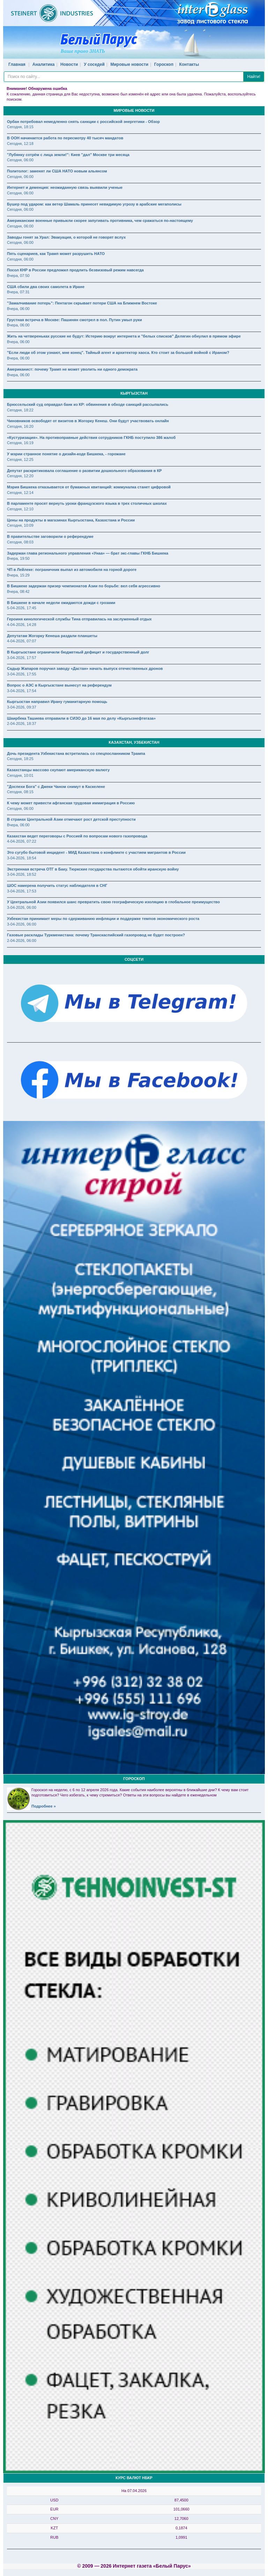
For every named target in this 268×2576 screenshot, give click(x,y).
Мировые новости (130, 64)
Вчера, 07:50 (18, 275)
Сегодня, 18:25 (20, 759)
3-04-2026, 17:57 (21, 658)
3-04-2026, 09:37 (21, 707)
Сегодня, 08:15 (20, 792)
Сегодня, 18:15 (20, 127)
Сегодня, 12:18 (20, 143)
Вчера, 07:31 (18, 292)
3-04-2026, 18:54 (21, 858)
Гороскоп (163, 64)
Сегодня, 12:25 (20, 459)
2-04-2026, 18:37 (21, 723)
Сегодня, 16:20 (20, 426)
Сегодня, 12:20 (20, 476)
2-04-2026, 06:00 (21, 940)
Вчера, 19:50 (18, 558)
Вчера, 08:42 (18, 591)
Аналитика (43, 64)
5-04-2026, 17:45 (21, 608)
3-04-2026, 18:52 (21, 874)
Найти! (253, 76)
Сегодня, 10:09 (20, 525)
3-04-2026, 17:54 (21, 691)
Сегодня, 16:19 (20, 443)
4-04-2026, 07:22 (21, 841)
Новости (69, 64)
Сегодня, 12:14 (20, 492)
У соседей (94, 64)
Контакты (189, 64)
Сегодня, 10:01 (20, 775)
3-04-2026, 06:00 (21, 907)
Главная (16, 64)
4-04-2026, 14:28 (21, 624)
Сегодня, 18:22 (20, 410)
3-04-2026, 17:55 (21, 674)
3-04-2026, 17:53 (21, 891)
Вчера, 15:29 (18, 575)
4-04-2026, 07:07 (21, 641)
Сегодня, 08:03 (20, 542)
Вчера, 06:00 (18, 309)
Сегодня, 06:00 (20, 160)
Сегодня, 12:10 (20, 509)
